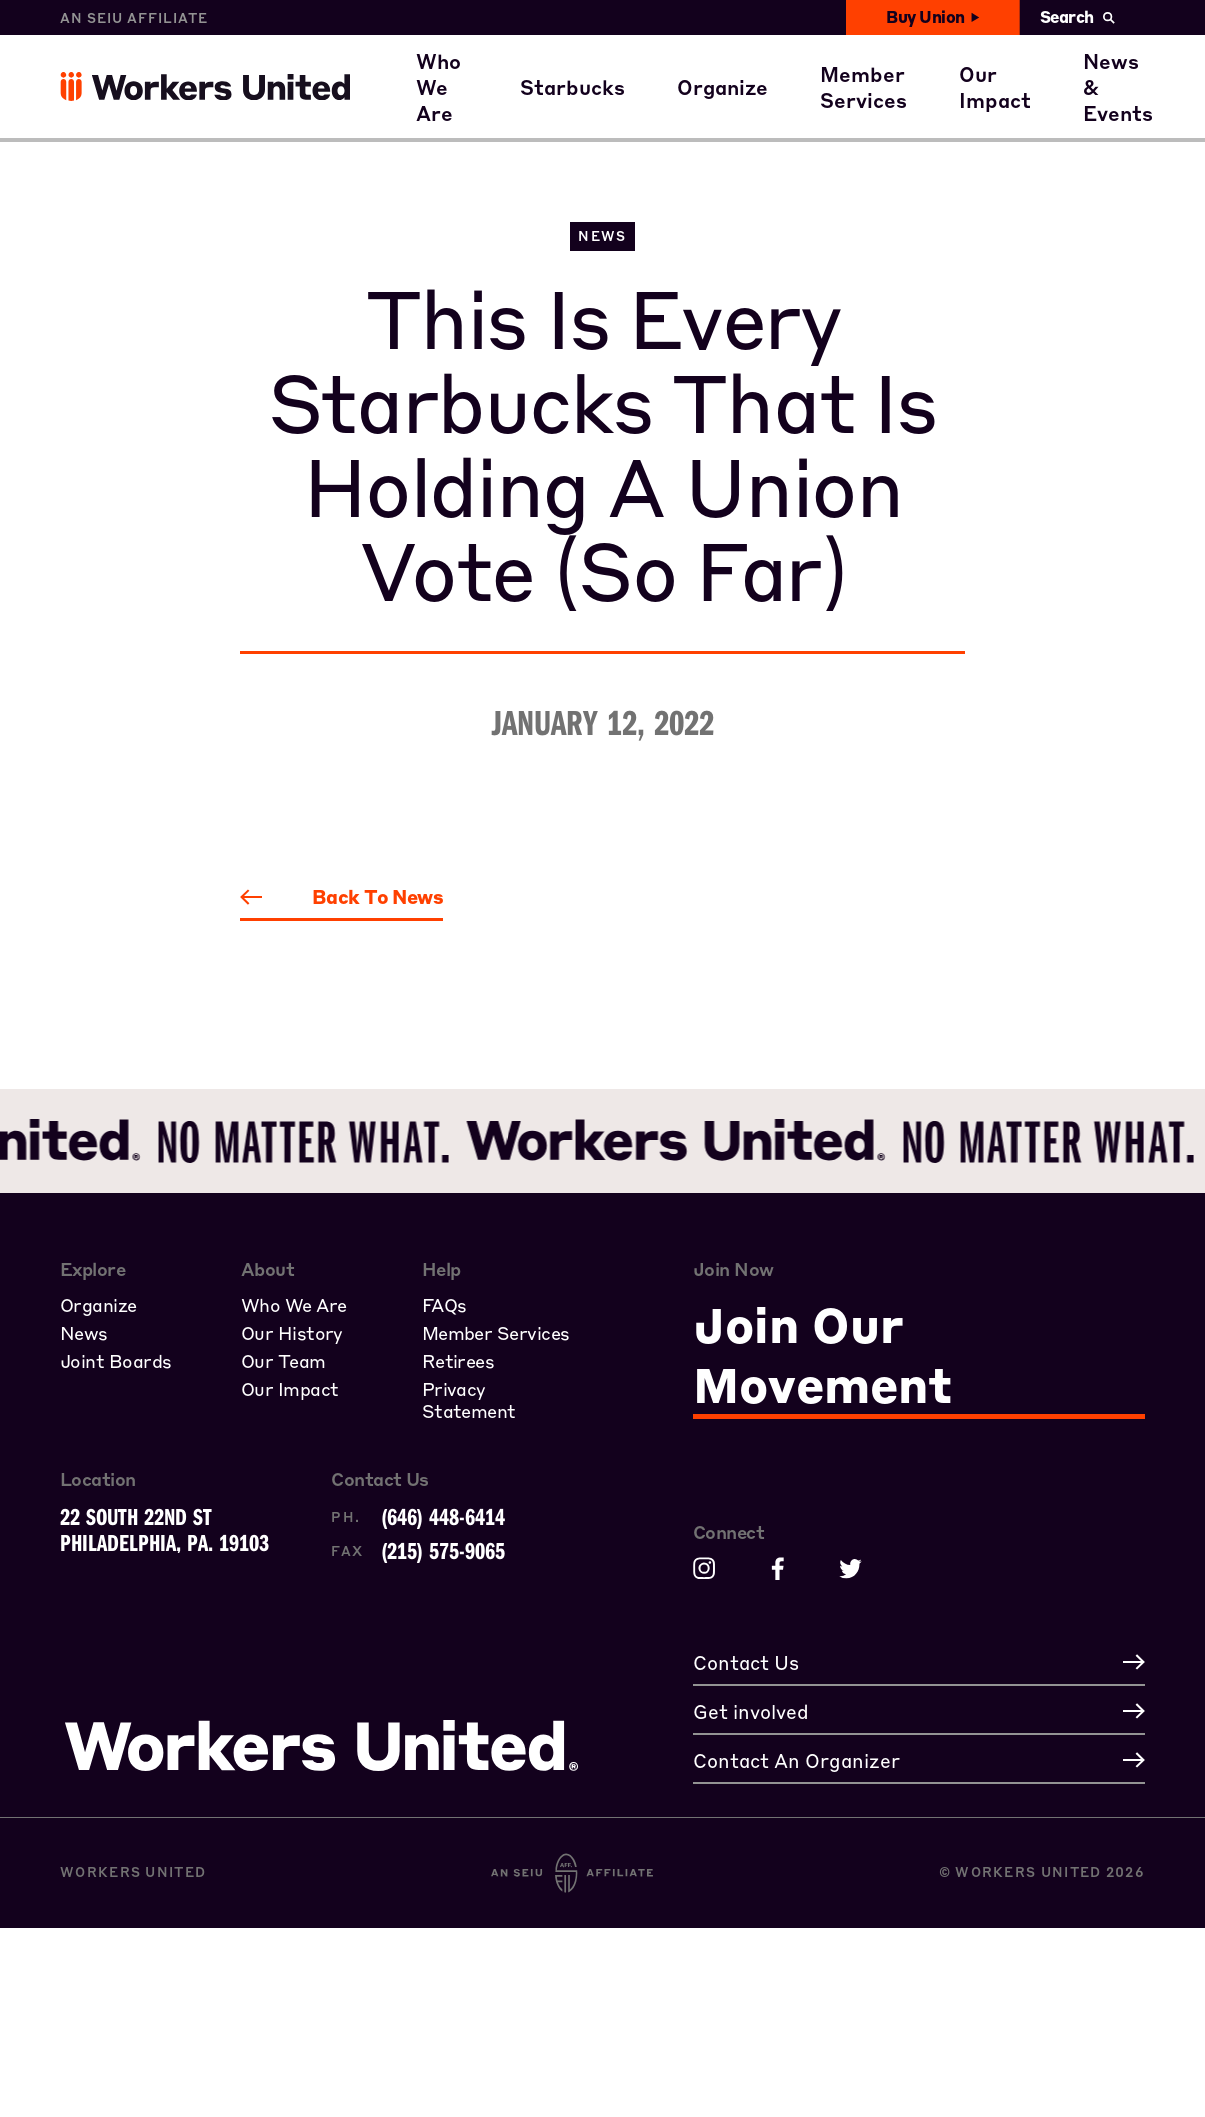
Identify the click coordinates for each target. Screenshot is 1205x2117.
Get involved (1040, 108)
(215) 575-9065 (443, 1550)
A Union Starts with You (816, 50)
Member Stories (919, 108)
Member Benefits (925, 50)
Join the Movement (791, 108)
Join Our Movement (822, 1354)
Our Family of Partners (549, 108)
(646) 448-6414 (443, 1516)
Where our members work (563, 50)
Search (1077, 16)
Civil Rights (1036, 50)
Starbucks (591, 108)
